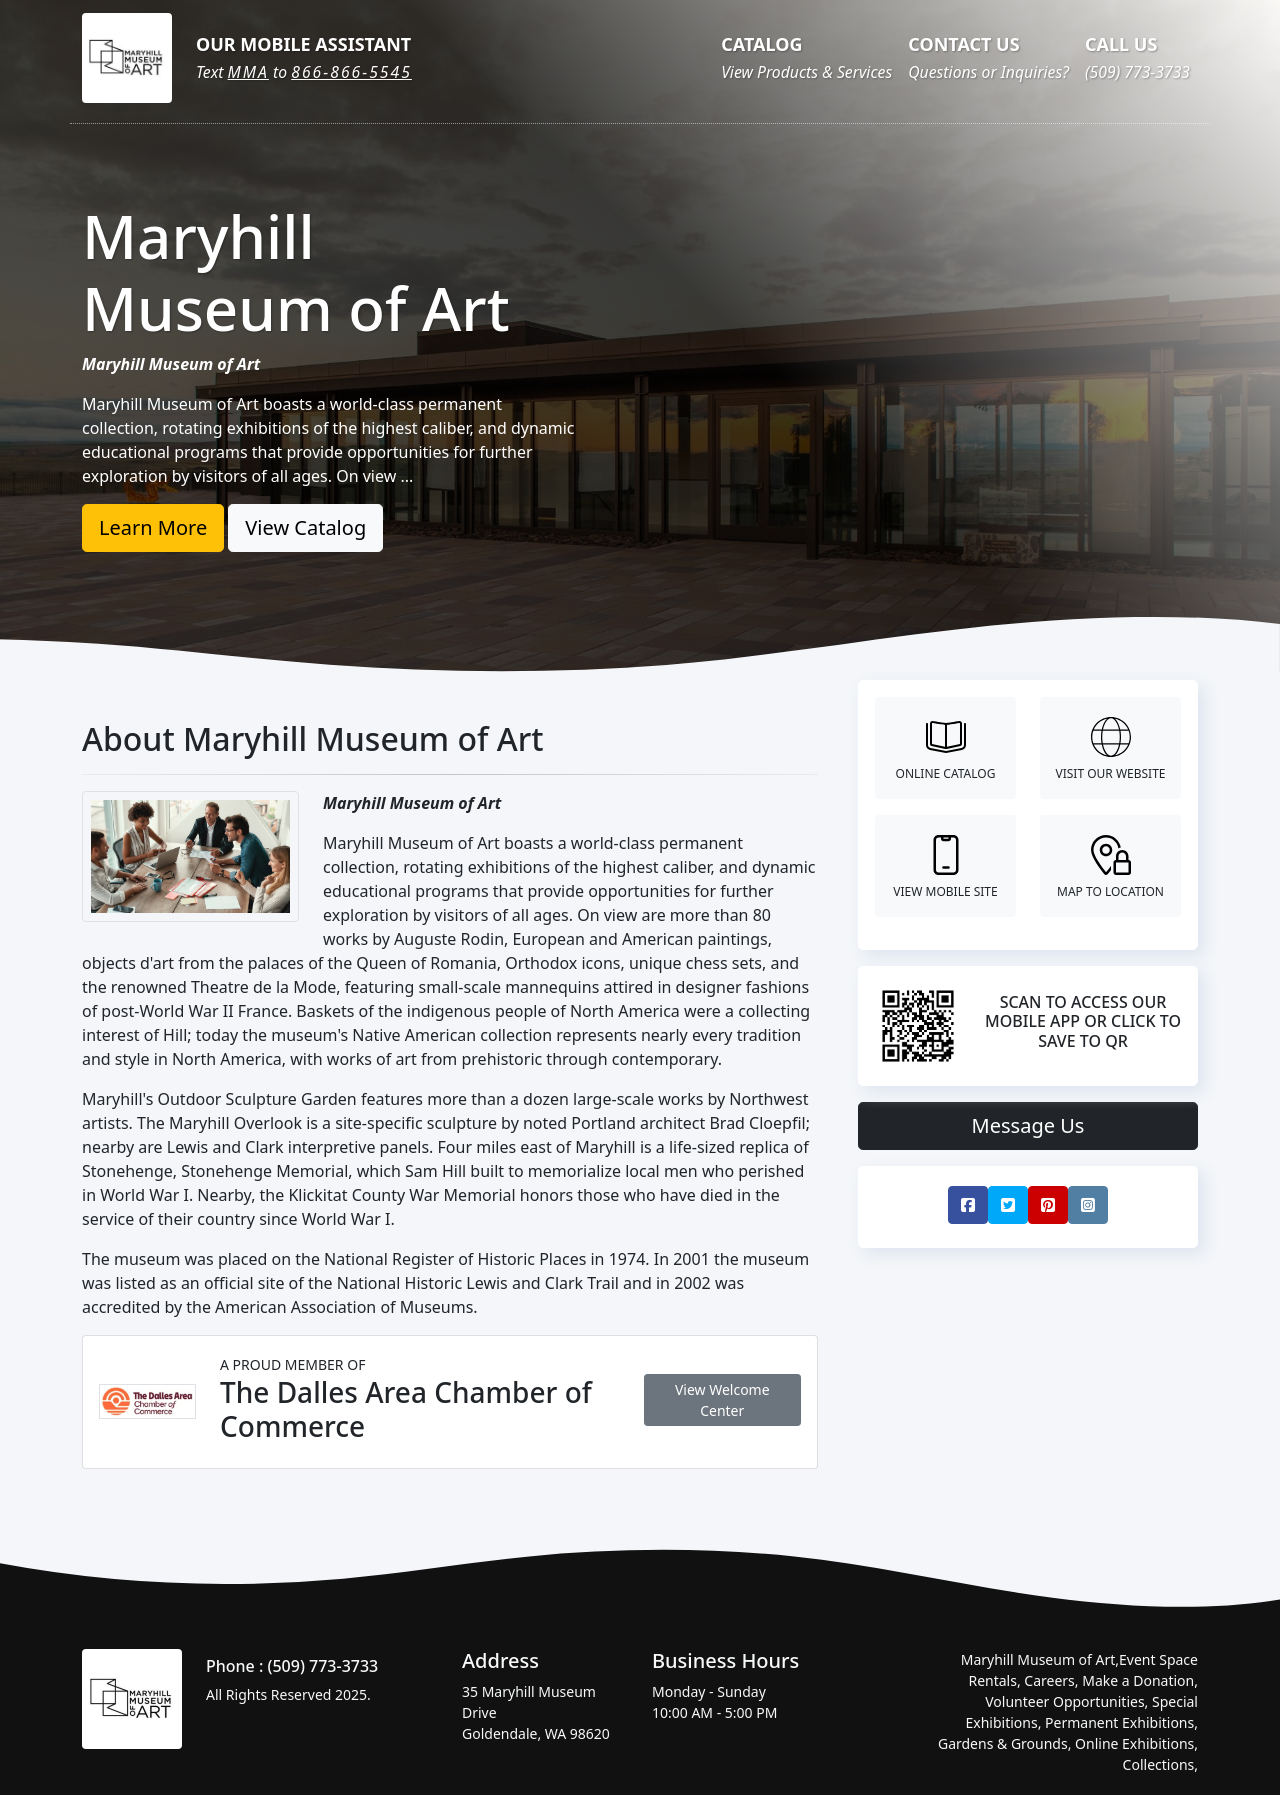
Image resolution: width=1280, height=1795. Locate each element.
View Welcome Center (722, 1400)
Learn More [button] (153, 527)
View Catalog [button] (305, 527)
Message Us (1028, 1125)
